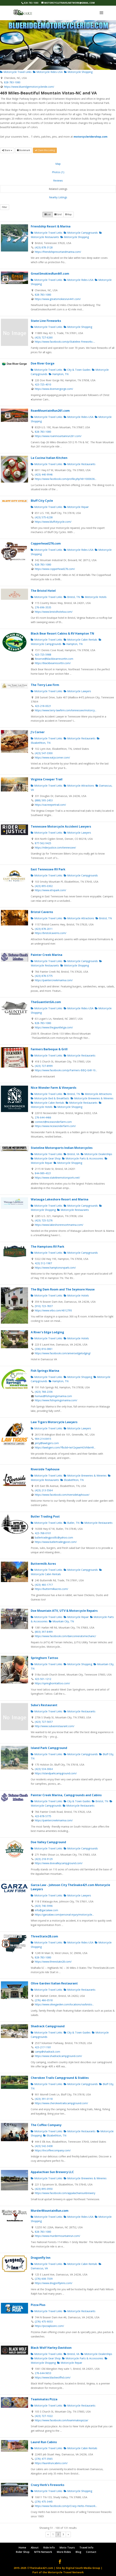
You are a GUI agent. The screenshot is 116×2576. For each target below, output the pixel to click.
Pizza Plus (38, 2305)
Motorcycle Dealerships (96, 1154)
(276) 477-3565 (44, 2458)
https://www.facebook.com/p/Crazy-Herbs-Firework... (66, 2506)
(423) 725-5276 (44, 1220)
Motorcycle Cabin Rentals (80, 639)
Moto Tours (67, 2547)
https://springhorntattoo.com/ (52, 1683)
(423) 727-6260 (44, 337)
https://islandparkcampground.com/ (56, 1773)
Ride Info (49, 2547)
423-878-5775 (43, 1816)
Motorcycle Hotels (94, 597)
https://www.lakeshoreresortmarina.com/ (59, 1224)
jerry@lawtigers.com (47, 1443)
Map (58, 163)
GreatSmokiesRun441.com (50, 274)
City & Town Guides (77, 369)
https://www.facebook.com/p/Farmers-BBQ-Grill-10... (66, 1070)
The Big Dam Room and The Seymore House (63, 1289)
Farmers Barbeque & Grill (49, 1049)
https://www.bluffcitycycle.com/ (53, 521)
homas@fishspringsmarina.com (53, 1396)
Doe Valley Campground (48, 1842)
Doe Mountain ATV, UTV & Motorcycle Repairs (64, 1611)
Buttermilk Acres (43, 1564)
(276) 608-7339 (44, 2278)
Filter (4, 207)
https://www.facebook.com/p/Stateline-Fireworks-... (65, 341)
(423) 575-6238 (44, 517)
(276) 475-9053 (44, 2321)
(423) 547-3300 (44, 753)
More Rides (64, 2552)
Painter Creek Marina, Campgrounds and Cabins (66, 1795)
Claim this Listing (45, 150)
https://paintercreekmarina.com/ (54, 980)
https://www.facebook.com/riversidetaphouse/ (62, 1494)
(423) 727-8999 (44, 1066)
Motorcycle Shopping (78, 72)
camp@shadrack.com (47, 2051)
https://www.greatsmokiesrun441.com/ (58, 299)
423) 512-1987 (43, 1263)
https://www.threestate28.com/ (53, 1961)
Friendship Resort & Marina (50, 226)
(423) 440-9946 (44, 474)
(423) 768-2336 (44, 1391)
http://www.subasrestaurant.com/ (54, 1726)
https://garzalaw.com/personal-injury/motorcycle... (64, 1914)
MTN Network (43, 2552)
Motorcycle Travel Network (66, 2572)
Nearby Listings (58, 197)
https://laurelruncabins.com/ (51, 2463)
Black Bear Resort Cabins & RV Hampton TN (62, 633)
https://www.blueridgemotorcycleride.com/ (29, 86)
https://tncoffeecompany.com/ (53, 2150)
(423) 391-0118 (44, 2099)
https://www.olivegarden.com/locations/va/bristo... (64, 2004)
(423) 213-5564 (44, 1490)
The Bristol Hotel (43, 591)
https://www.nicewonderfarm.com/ (55, 1126)
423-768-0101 (43, 1533)
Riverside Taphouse (45, 1469)
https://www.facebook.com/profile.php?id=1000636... (65, 479)
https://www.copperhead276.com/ (55, 569)
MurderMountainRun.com (49, 2211)
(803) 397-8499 (44, 1631)
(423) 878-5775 (44, 976)
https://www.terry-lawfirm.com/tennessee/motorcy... (65, 710)
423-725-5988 (43, 654)
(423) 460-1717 (44, 1584)
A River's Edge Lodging (47, 1332)
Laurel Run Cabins (44, 2442)
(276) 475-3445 (44, 2501)
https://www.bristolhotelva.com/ (53, 611)
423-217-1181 (43, 2047)
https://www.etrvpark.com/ (50, 890)
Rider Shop (23, 2552)
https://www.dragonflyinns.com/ (53, 2283)
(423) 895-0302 (44, 886)
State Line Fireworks (46, 321)
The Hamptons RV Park (47, 1247)
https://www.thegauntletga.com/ (54, 1027)
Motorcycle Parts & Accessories (82, 1158)
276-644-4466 (43, 1117)
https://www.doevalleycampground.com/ (58, 1863)
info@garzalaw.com (46, 1910)
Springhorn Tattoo (44, 1658)
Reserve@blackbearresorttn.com (54, 658)
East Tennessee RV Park (48, 869)
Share (7, 150)
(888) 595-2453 (44, 800)
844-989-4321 (43, 1173)
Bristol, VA (71, 1154)
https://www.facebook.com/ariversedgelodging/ (63, 1353)
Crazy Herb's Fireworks (47, 2485)
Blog (78, 2552)
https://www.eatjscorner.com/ (52, 757)
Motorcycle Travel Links (16, 72)
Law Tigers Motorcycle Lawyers (54, 1422)
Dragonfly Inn (40, 2258)
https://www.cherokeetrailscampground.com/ (61, 2103)
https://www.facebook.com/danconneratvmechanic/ (65, 1636)
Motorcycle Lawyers (77, 691)
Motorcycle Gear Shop (46, 1158)
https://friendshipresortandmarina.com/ (58, 251)
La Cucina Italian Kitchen (49, 458)
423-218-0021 (43, 706)
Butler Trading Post (45, 1516)
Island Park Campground (49, 1748)
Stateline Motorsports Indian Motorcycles (62, 1148)
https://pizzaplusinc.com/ (49, 2326)
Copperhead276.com (46, 543)
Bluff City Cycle (42, 501)
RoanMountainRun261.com (50, 411)
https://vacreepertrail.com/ (50, 804)
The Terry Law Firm (45, 685)
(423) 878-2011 (44, 929)
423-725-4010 (43, 384)
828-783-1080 (12, 82)
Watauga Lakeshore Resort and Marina (59, 1199)
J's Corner (38, 732)
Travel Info (86, 2547)
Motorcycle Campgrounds (81, 232)
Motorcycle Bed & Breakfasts (50, 1098)
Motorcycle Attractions (79, 785)
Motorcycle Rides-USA (48, 72)
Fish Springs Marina (45, 1371)
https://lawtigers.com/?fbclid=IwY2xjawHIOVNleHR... (65, 1447)
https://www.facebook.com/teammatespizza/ (61, 2420)
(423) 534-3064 (44, 1769)
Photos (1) (58, 172)
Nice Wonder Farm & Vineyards (53, 1088)
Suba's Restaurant (44, 1705)
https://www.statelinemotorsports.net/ (57, 1177)
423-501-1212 (43, 1679)
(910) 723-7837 (44, 1306)
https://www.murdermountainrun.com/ (57, 2236)
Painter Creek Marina (46, 955)
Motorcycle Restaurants (79, 464)
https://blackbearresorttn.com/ (53, 663)
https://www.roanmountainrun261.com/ (58, 436)
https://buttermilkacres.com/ (51, 1589)
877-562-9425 (43, 843)
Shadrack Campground (48, 2026)
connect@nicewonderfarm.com (53, 1122)
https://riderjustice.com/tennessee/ (55, 847)
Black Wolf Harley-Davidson (51, 2348)
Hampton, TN (58, 374)
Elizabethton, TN (72, 1480)
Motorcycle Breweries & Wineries (92, 1098)
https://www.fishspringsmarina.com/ (56, 1400)
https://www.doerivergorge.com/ (54, 389)
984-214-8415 (43, 1438)
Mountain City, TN (61, 1621)
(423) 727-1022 (44, 2416)
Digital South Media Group (83, 2568)
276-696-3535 (43, 607)
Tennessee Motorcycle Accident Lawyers (61, 826)
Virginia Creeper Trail (46, 779)
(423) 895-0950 (44, 2189)
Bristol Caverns (42, 912)
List (47, 214)
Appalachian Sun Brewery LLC (52, 2172)
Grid (58, 214)
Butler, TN (71, 1522)
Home (22, 2547)
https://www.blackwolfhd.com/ (52, 2377)
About (35, 2547)
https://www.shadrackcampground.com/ (58, 2056)
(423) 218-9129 (44, 1859)
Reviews (58, 180)
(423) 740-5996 (44, 1906)
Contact (91, 2552)
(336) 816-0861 (44, 1349)
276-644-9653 (43, 2373)
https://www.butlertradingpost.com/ (56, 1542)
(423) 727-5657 (44, 1721)
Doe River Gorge (42, 363)
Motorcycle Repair (76, 507)
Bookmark (23, 150)
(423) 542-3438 (44, 2146)
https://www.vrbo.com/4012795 (53, 1310)
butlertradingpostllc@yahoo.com (54, 1537)
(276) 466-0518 (44, 2000)
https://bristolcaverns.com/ (50, 933)
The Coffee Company (46, 2125)
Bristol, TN (72, 597)
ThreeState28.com (44, 1936)
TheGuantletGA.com (46, 1002)
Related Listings (58, 189)
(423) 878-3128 (44, 247)
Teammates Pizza (44, 2399)
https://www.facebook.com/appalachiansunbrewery (65, 2193)
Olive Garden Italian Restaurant (54, 1983)
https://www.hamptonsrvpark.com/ (55, 1267)
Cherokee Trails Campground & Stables (60, 2078)
